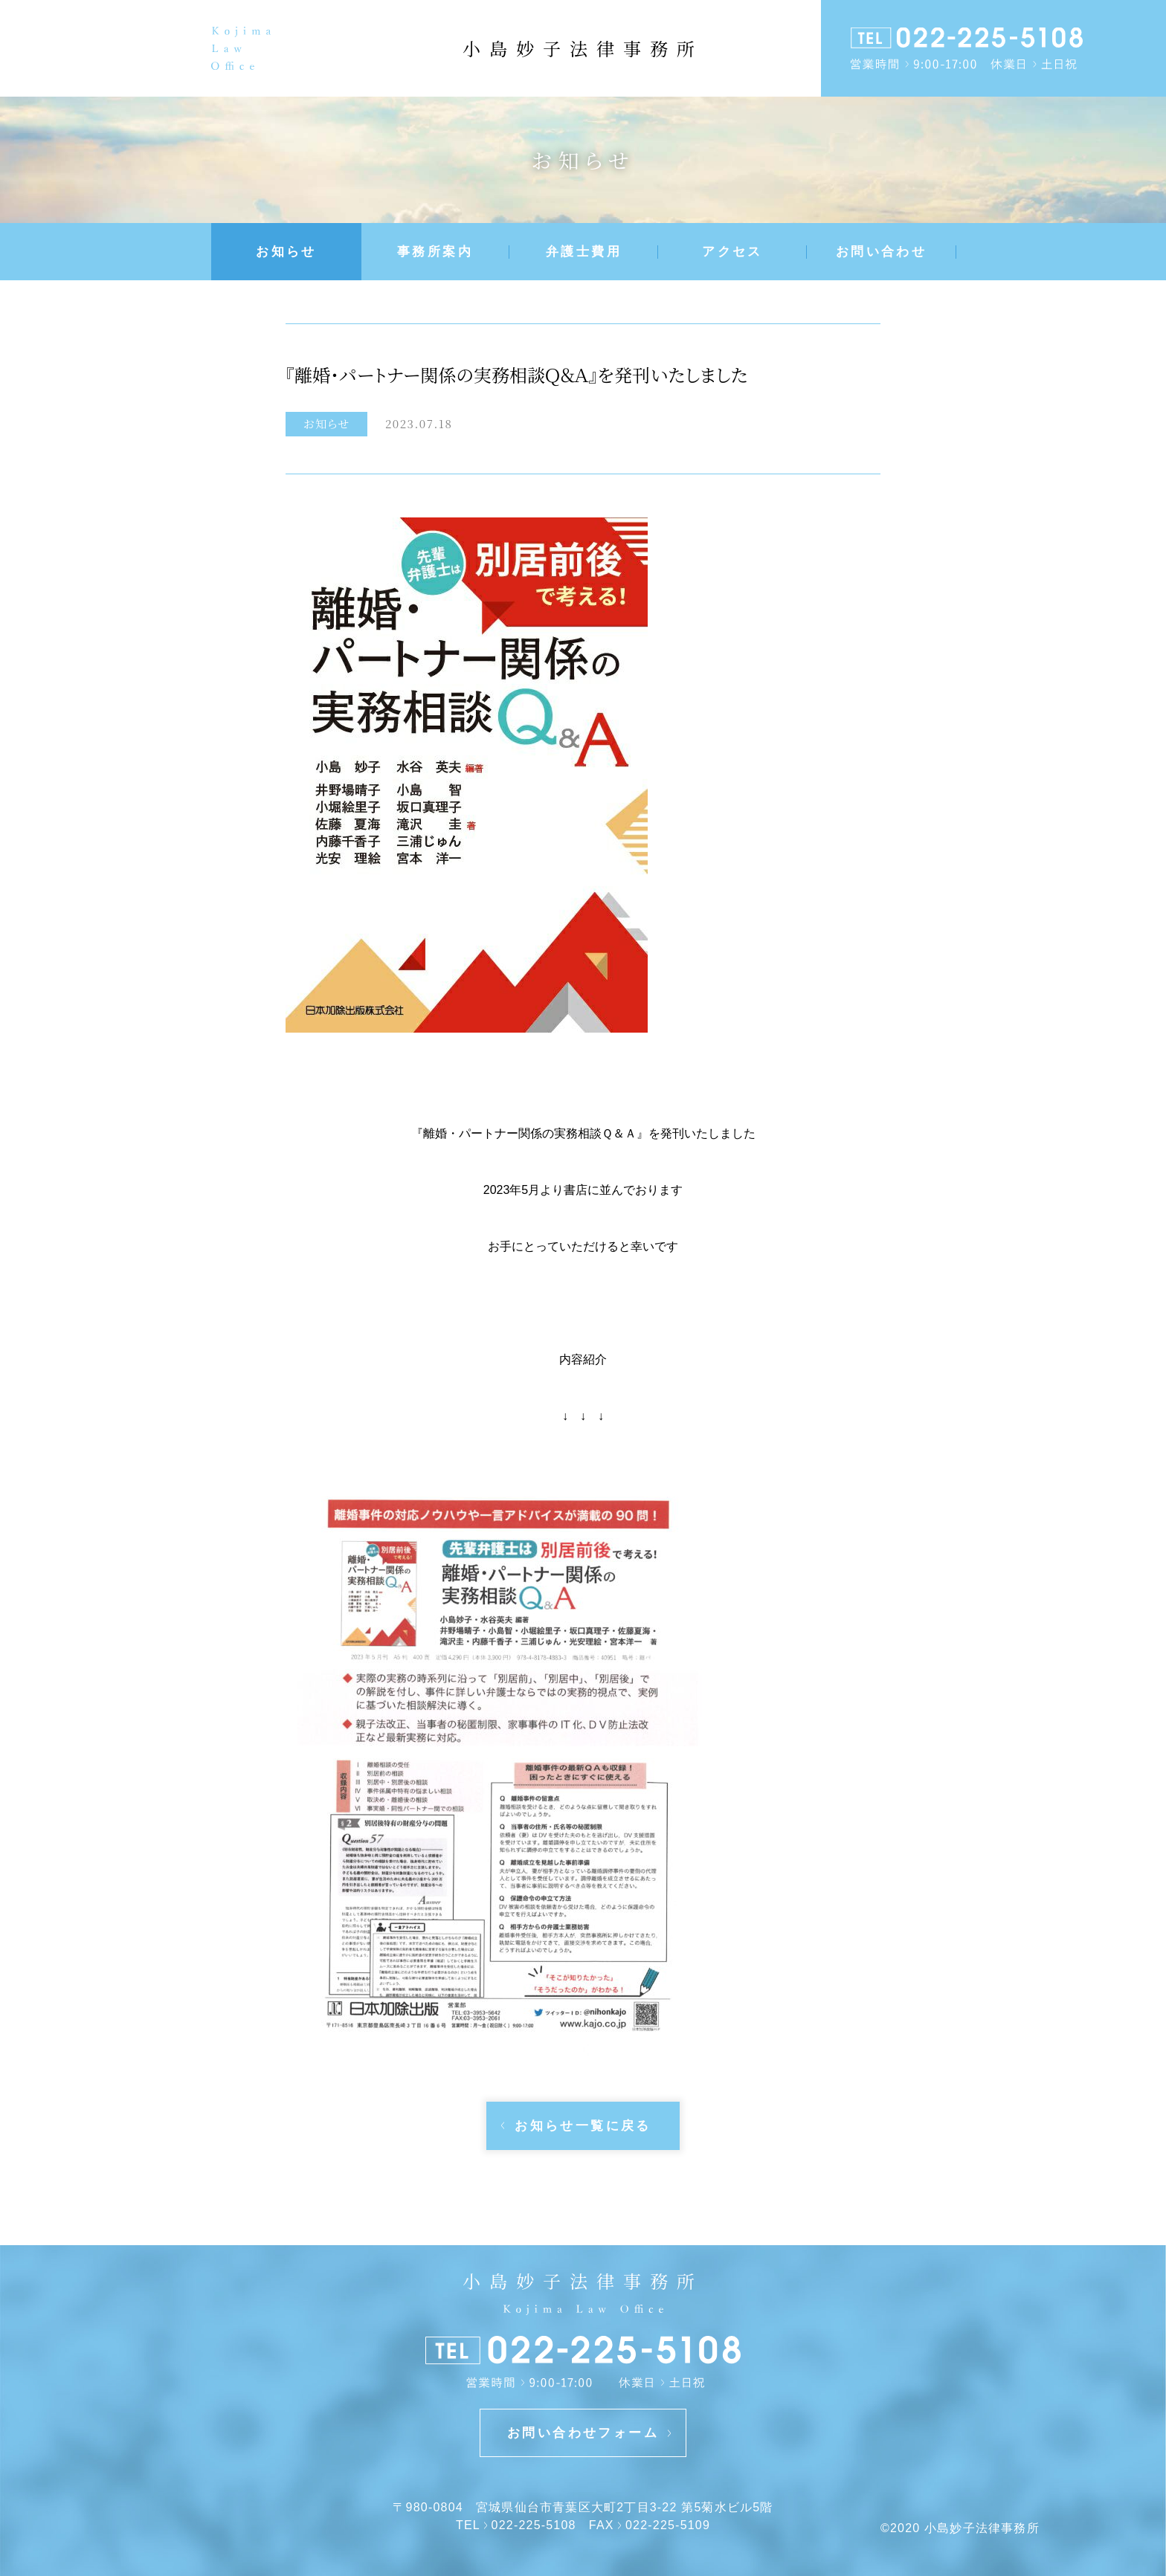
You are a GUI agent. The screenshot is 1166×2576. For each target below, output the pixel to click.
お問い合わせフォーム (583, 2433)
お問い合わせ (881, 252)
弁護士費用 (584, 252)
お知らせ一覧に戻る (583, 2126)
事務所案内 (435, 252)
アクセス (732, 252)
